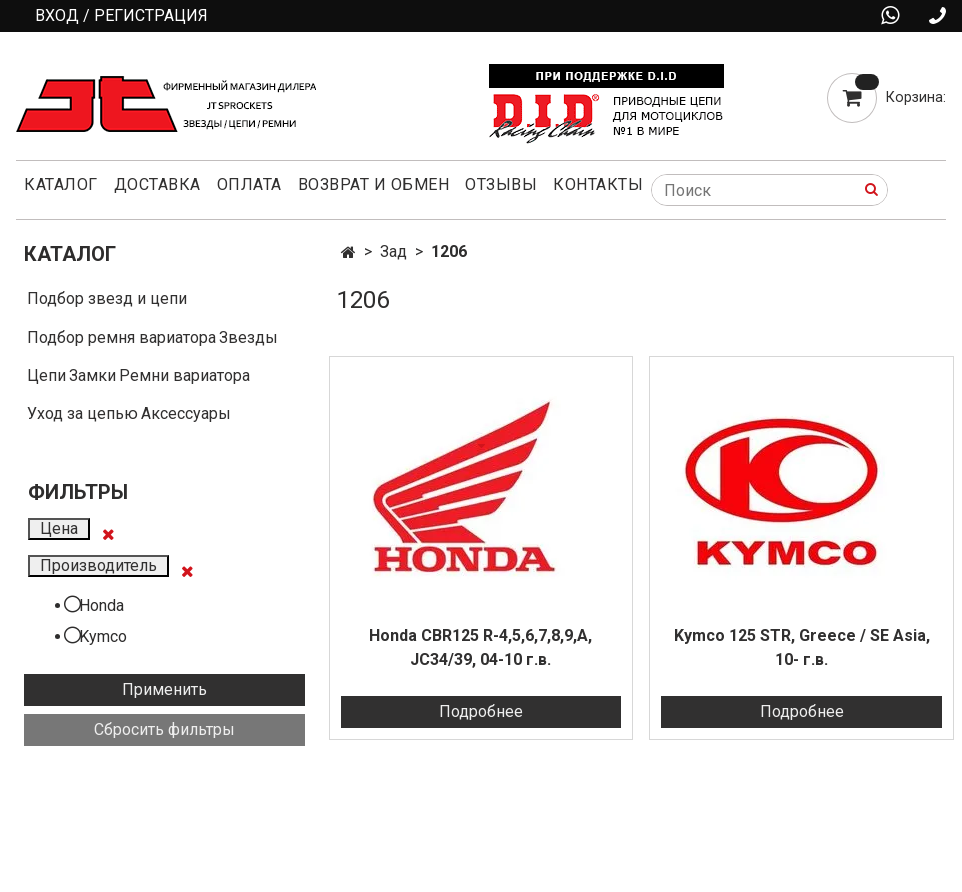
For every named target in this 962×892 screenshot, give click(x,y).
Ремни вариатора (184, 375)
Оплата (249, 184)
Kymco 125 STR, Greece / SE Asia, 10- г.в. (802, 647)
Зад (393, 251)
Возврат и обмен (374, 184)
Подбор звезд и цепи (107, 298)
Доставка (157, 184)
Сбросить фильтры (164, 729)
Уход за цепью (82, 413)
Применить (164, 689)
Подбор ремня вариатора (121, 337)
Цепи (46, 375)
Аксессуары (186, 413)
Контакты (598, 184)
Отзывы (501, 184)
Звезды (248, 337)
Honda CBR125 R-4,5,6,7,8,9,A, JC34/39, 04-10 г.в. (480, 647)
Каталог (61, 184)
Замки (92, 375)
